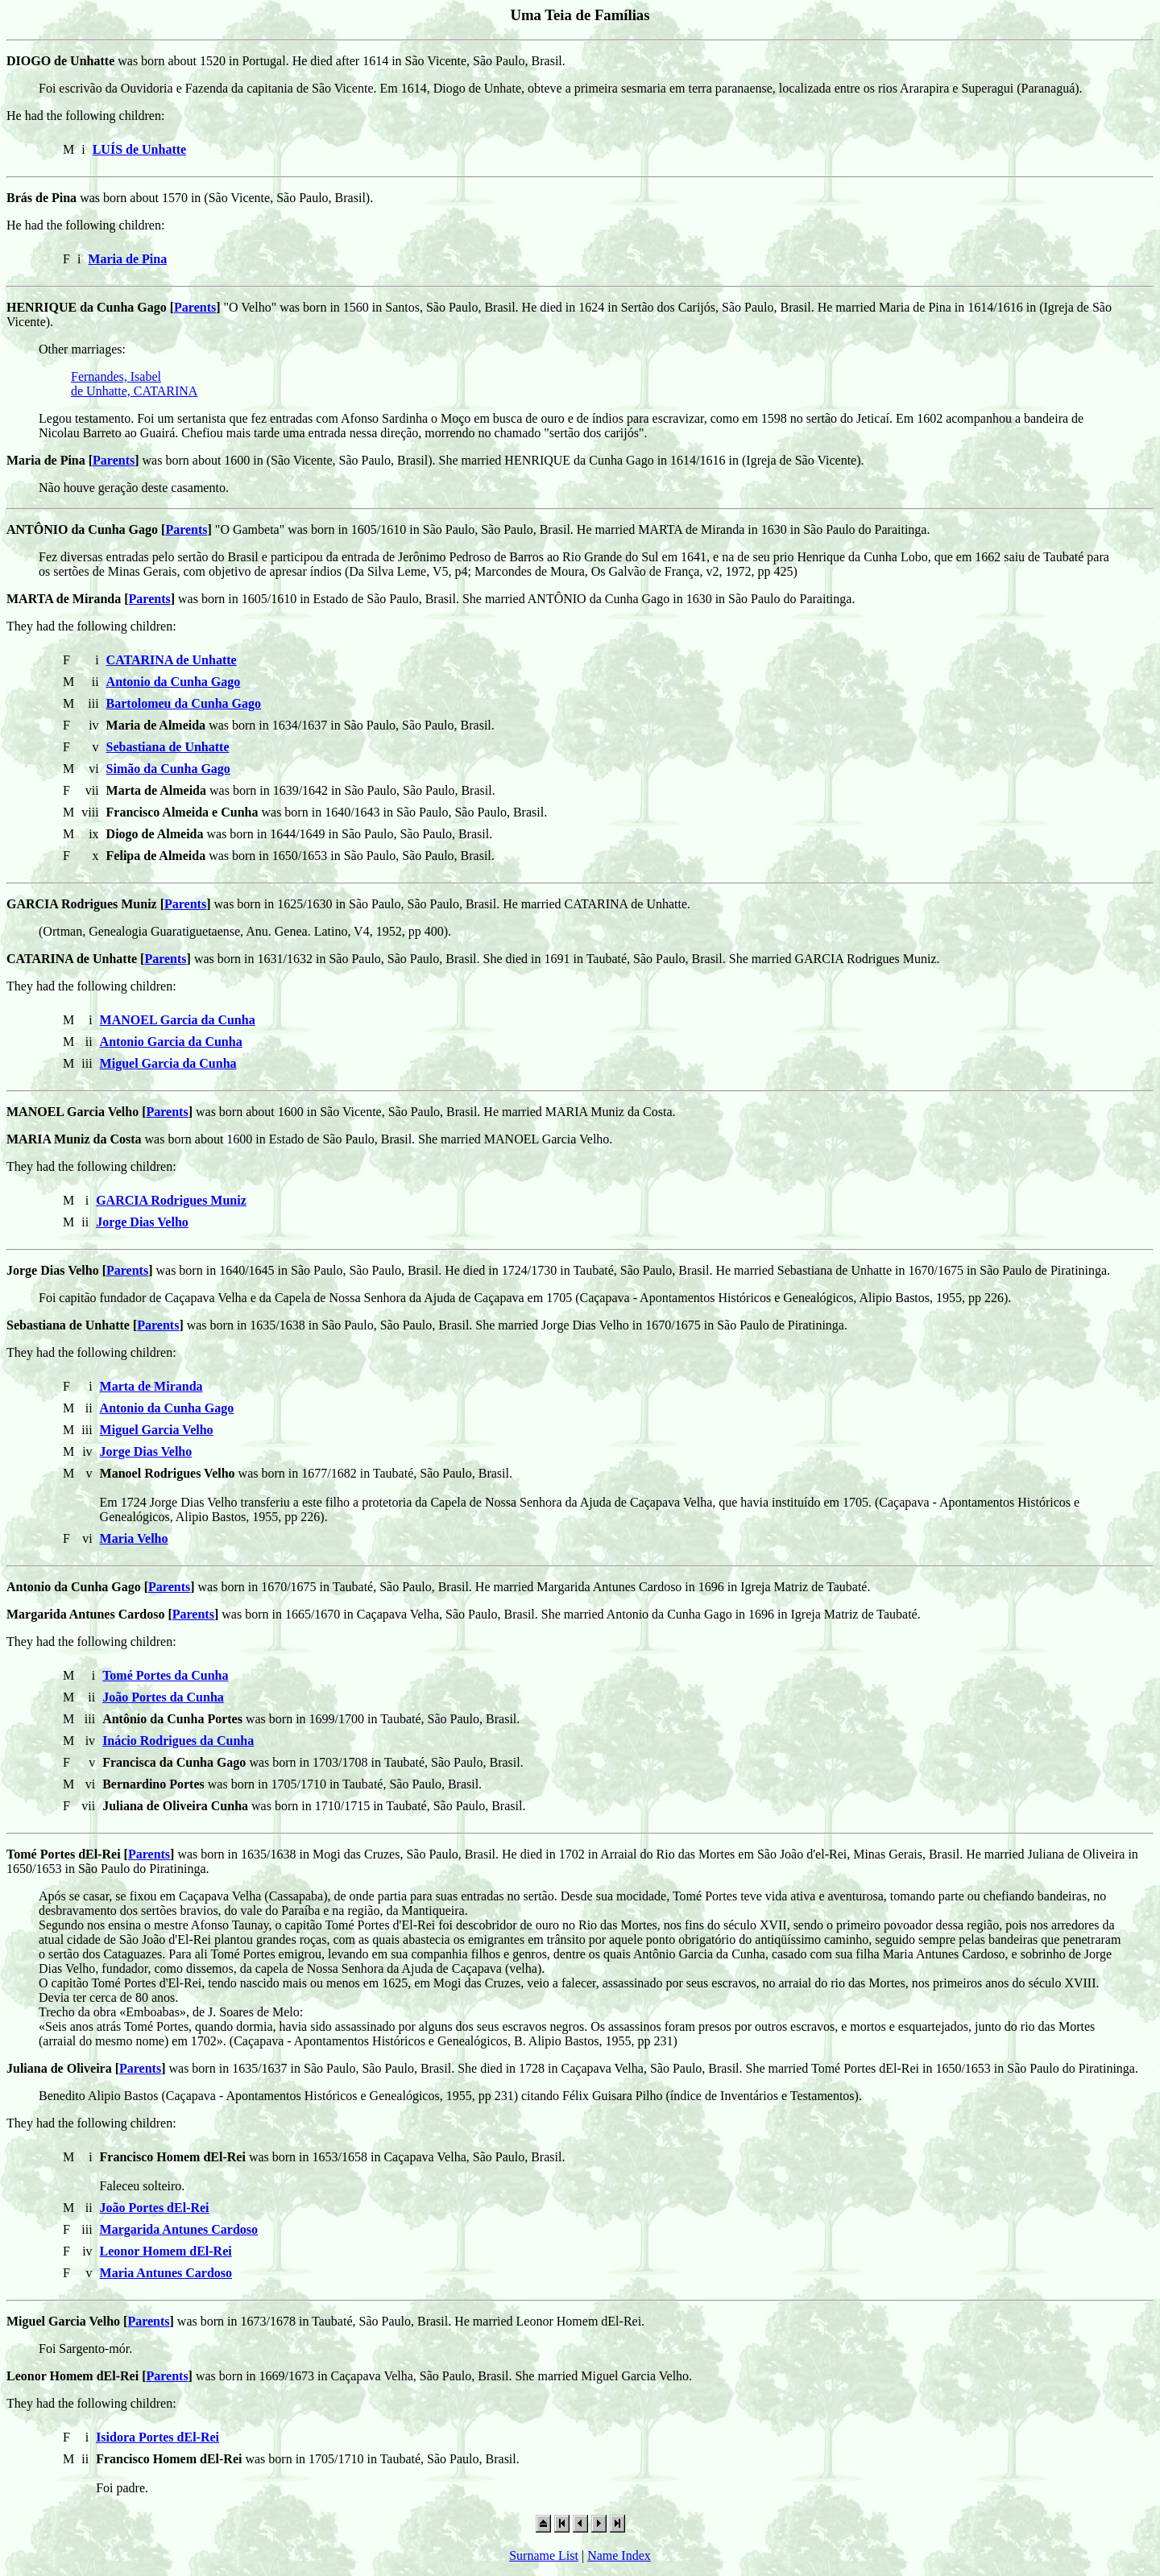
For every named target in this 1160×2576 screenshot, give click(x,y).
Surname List (543, 2555)
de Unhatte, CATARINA (134, 391)
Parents (195, 307)
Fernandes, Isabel (116, 376)
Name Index (619, 2555)
